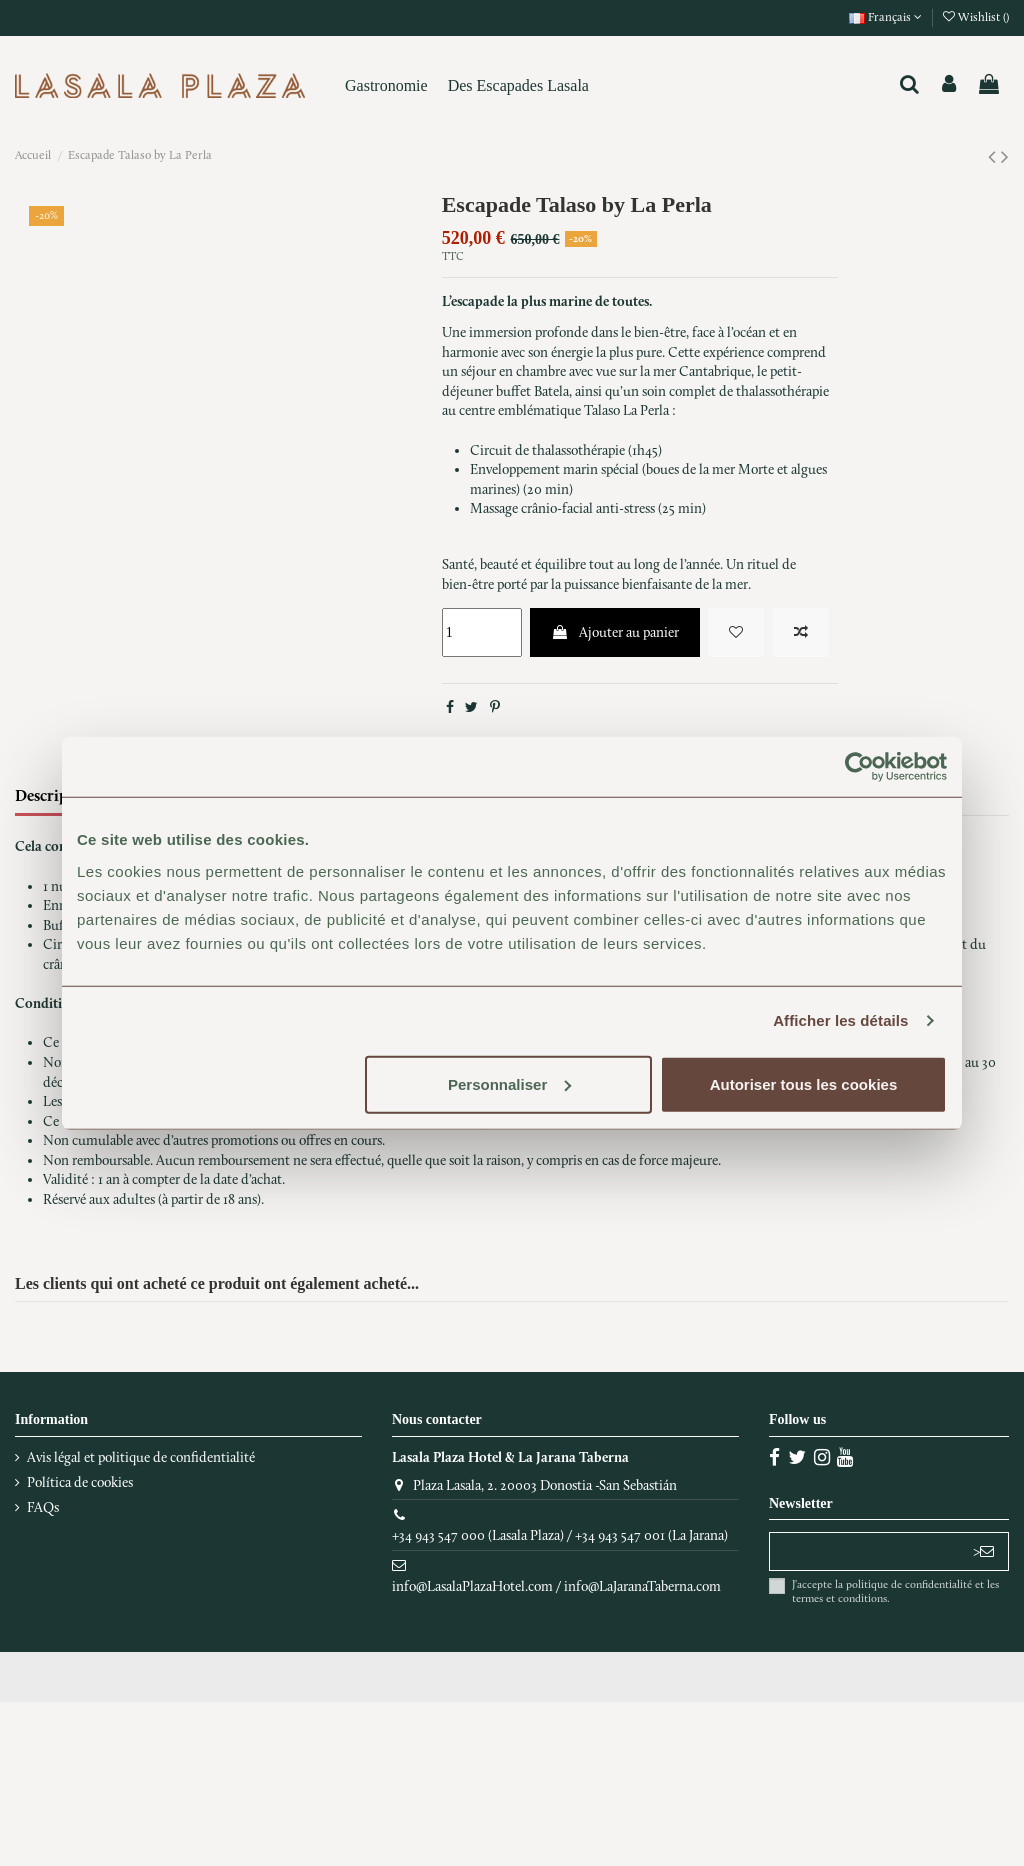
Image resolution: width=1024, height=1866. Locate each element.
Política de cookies (80, 1482)
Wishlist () (976, 17)
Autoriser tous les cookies (804, 1083)
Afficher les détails (840, 1020)
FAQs (43, 1507)
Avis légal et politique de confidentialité (141, 1457)
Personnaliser (509, 1083)
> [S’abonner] (983, 1551)
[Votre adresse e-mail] (864, 1552)
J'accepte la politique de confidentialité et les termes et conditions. (895, 1591)
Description (56, 795)
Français (885, 17)
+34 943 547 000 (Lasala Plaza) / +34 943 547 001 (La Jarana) (560, 1535)
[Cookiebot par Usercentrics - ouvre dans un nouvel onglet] (859, 767)
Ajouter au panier (615, 632)
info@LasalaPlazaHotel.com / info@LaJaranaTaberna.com (556, 1586)
